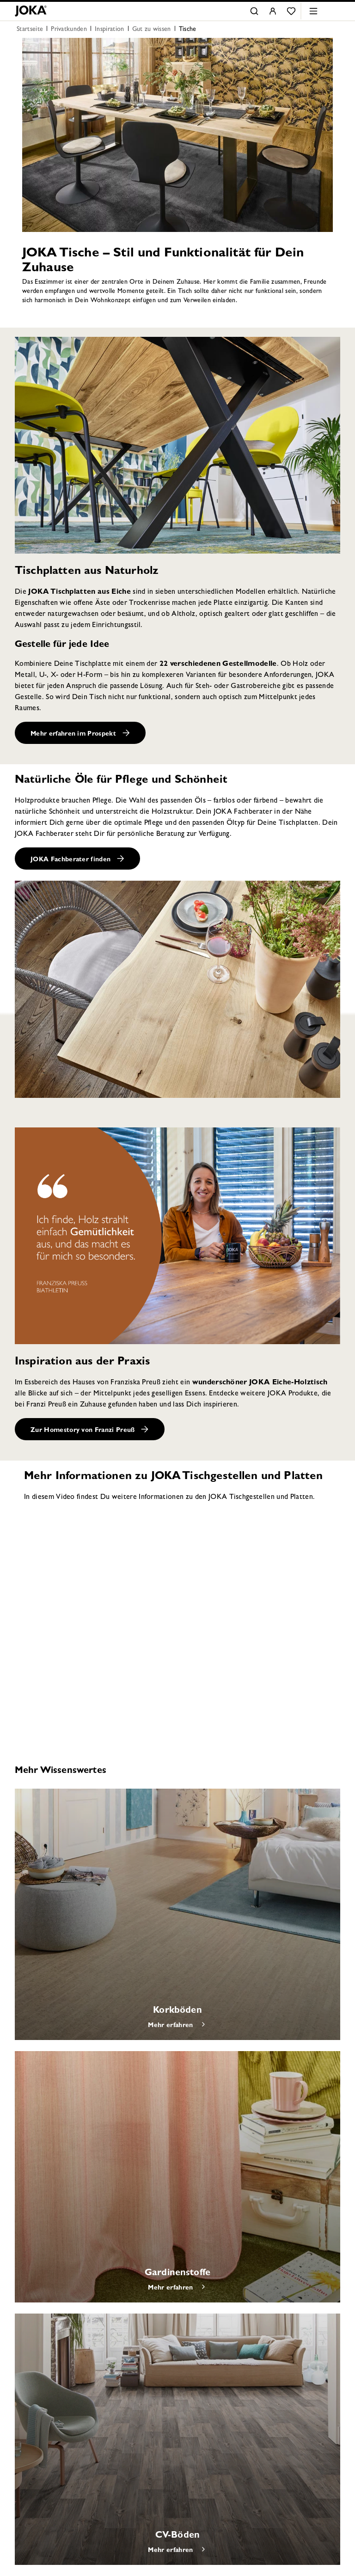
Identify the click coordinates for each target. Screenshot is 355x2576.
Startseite (30, 29)
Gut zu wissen (151, 29)
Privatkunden (69, 29)
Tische (187, 29)
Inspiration (109, 29)
